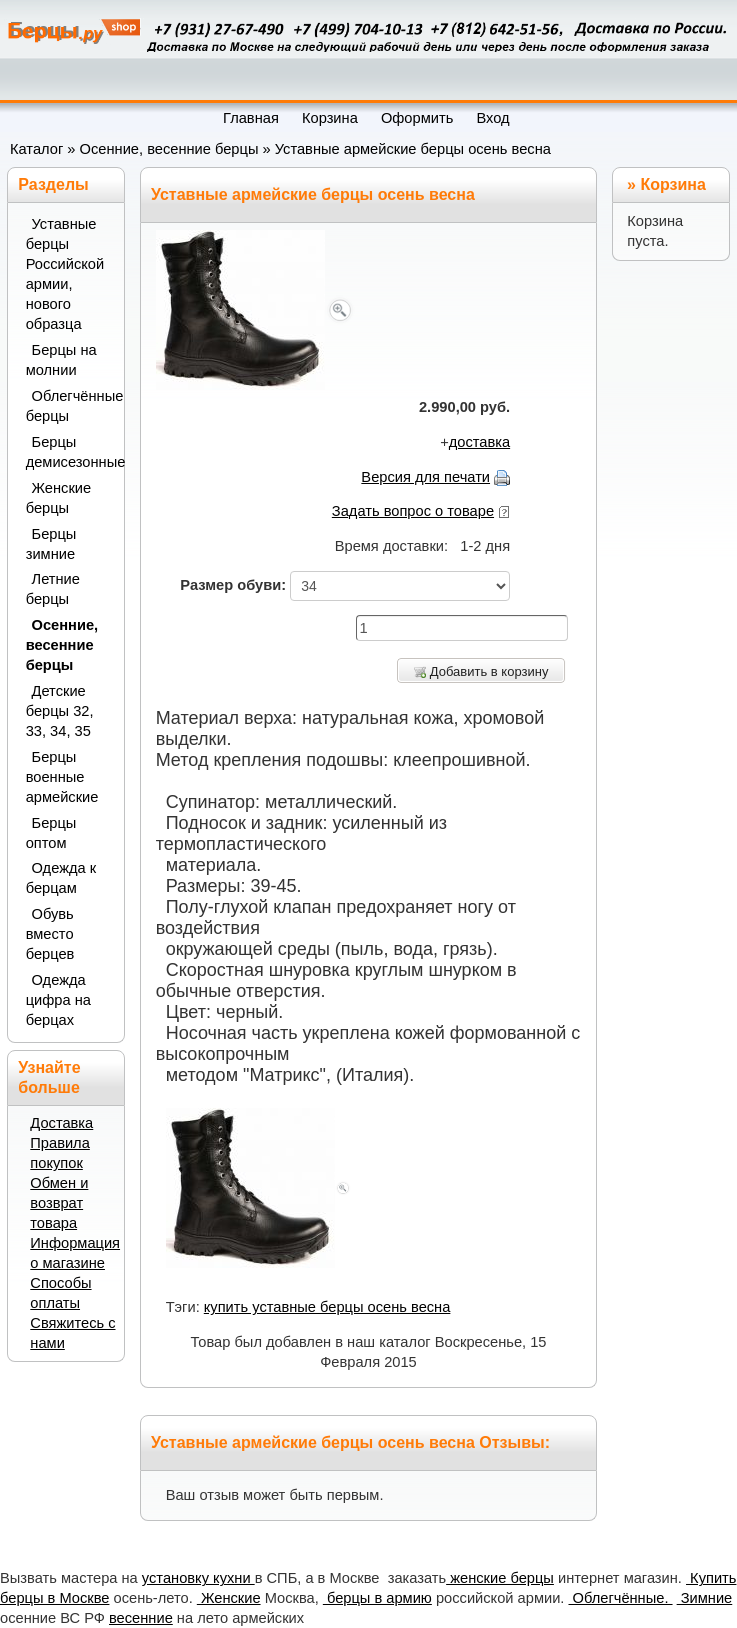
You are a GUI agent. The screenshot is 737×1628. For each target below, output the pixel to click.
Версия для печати (425, 477)
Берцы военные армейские (62, 777)
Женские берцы (59, 498)
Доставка (61, 1123)
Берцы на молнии (61, 360)
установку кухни (198, 1578)
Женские (229, 1598)
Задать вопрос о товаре (413, 511)
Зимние (705, 1598)
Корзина (672, 184)
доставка (479, 442)
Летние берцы (53, 589)
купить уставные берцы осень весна (327, 1307)
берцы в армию (377, 1598)
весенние (141, 1618)
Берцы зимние (51, 544)
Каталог (36, 149)
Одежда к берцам (61, 878)
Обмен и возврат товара (59, 1203)
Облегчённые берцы (69, 406)
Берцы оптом (51, 833)
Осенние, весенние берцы (169, 149)
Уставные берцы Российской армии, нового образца (65, 274)
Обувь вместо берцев (50, 934)
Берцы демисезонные (69, 452)
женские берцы (500, 1578)
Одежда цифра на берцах (58, 1000)
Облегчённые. (620, 1598)
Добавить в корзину (481, 671)
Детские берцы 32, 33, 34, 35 (60, 711)
